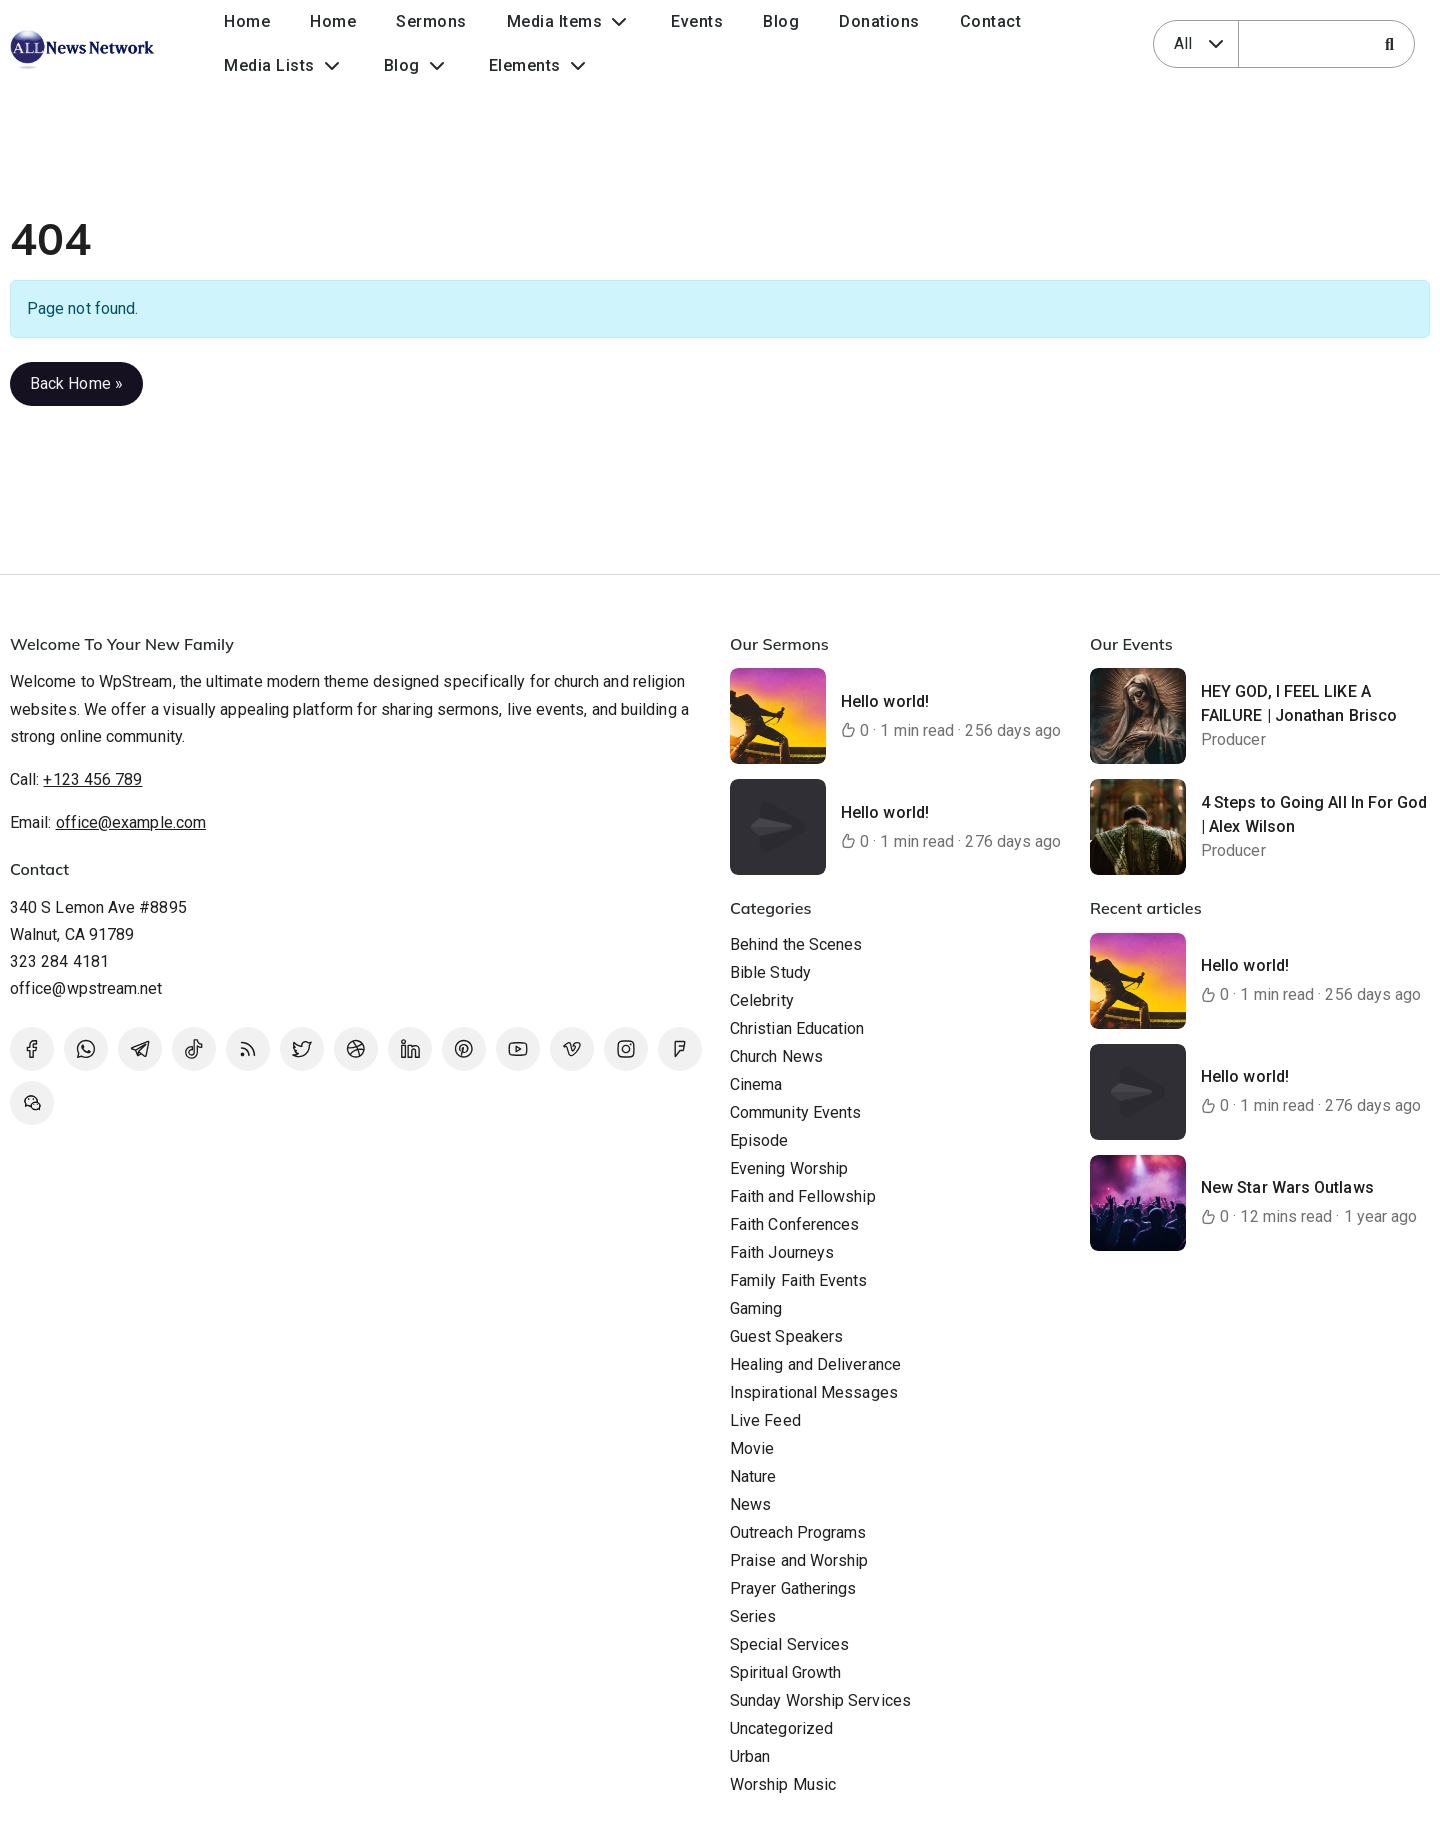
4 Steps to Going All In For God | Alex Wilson (1314, 814)
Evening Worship (789, 1168)
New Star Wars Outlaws (1287, 1187)
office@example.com (131, 822)
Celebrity (762, 1000)
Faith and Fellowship (803, 1196)
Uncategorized (781, 1728)
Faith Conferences (794, 1224)
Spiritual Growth (785, 1672)
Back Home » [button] (76, 383)
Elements (525, 65)
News (750, 1504)
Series (753, 1616)
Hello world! (885, 701)
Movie (752, 1448)
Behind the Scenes (796, 944)
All (1183, 43)
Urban (750, 1756)
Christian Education (797, 1028)
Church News (776, 1056)
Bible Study (770, 972)
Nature (753, 1476)
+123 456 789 (92, 779)
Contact (991, 21)
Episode (759, 1140)
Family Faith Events (799, 1280)
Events (697, 21)
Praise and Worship (799, 1560)
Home (247, 21)
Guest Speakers (786, 1336)
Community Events (795, 1112)
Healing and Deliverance (815, 1364)
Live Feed (765, 1420)
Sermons (431, 21)
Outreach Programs (798, 1532)
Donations (879, 21)
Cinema (756, 1084)
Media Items (555, 21)
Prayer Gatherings (793, 1588)
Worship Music (783, 1784)
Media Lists (269, 65)
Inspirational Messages (814, 1392)
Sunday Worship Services (820, 1700)
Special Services (789, 1644)
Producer (1233, 739)
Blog (781, 21)
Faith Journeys (782, 1252)
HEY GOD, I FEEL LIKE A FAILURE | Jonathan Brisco (1299, 703)
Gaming (756, 1308)
